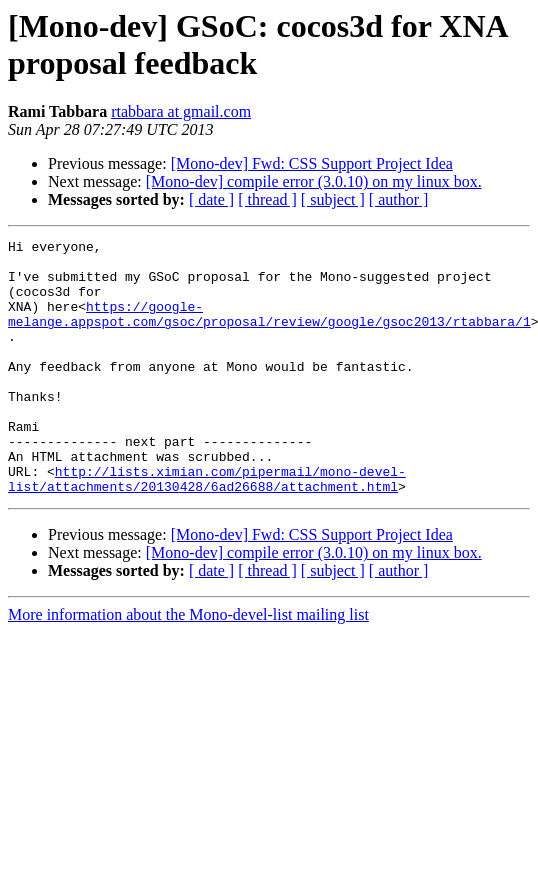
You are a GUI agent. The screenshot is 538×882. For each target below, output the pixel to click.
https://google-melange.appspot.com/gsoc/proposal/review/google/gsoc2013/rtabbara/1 (269, 330)
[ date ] (211, 199)
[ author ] (399, 199)
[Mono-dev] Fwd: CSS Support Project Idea (312, 163)
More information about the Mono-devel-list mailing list (188, 665)
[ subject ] (333, 199)
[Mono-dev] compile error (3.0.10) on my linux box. (314, 181)
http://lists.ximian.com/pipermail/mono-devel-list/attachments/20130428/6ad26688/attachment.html (207, 528)
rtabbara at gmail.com (181, 111)
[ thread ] (267, 199)
